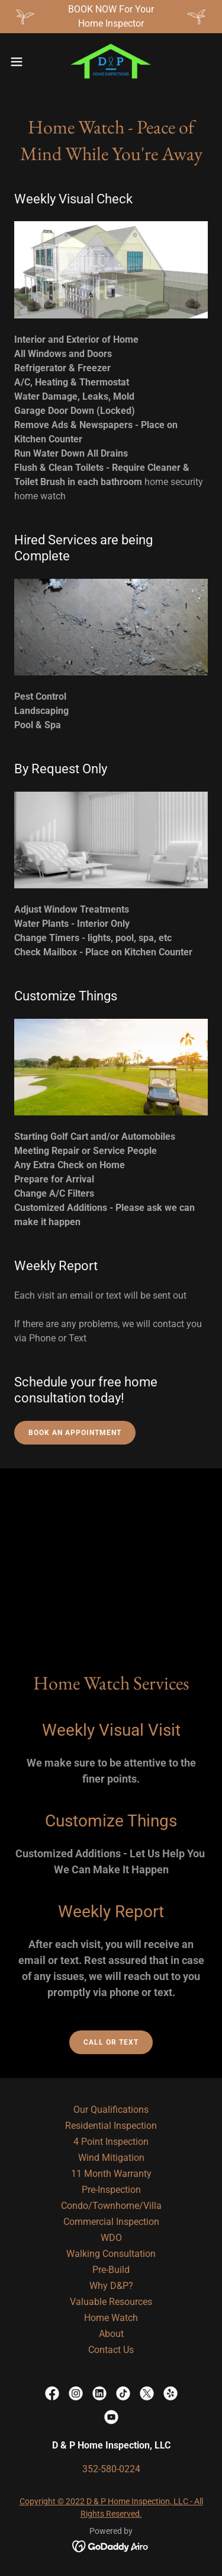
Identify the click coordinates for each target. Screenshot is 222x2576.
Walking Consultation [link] (111, 2253)
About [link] (111, 2333)
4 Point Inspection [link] (111, 2141)
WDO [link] (111, 2237)
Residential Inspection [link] (111, 2125)
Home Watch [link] (111, 2317)
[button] (21, 62)
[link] (111, 61)
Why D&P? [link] (111, 2285)
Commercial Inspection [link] (111, 2221)
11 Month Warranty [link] (111, 2173)
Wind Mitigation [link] (111, 2157)
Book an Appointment (74, 1433)
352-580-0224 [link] (111, 2469)
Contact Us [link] (111, 2349)
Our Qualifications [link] (111, 2109)
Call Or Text (111, 2042)
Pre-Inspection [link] (111, 2189)
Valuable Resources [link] (111, 2301)
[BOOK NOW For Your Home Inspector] (111, 16)
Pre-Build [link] (111, 2269)
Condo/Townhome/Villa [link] (111, 2205)
